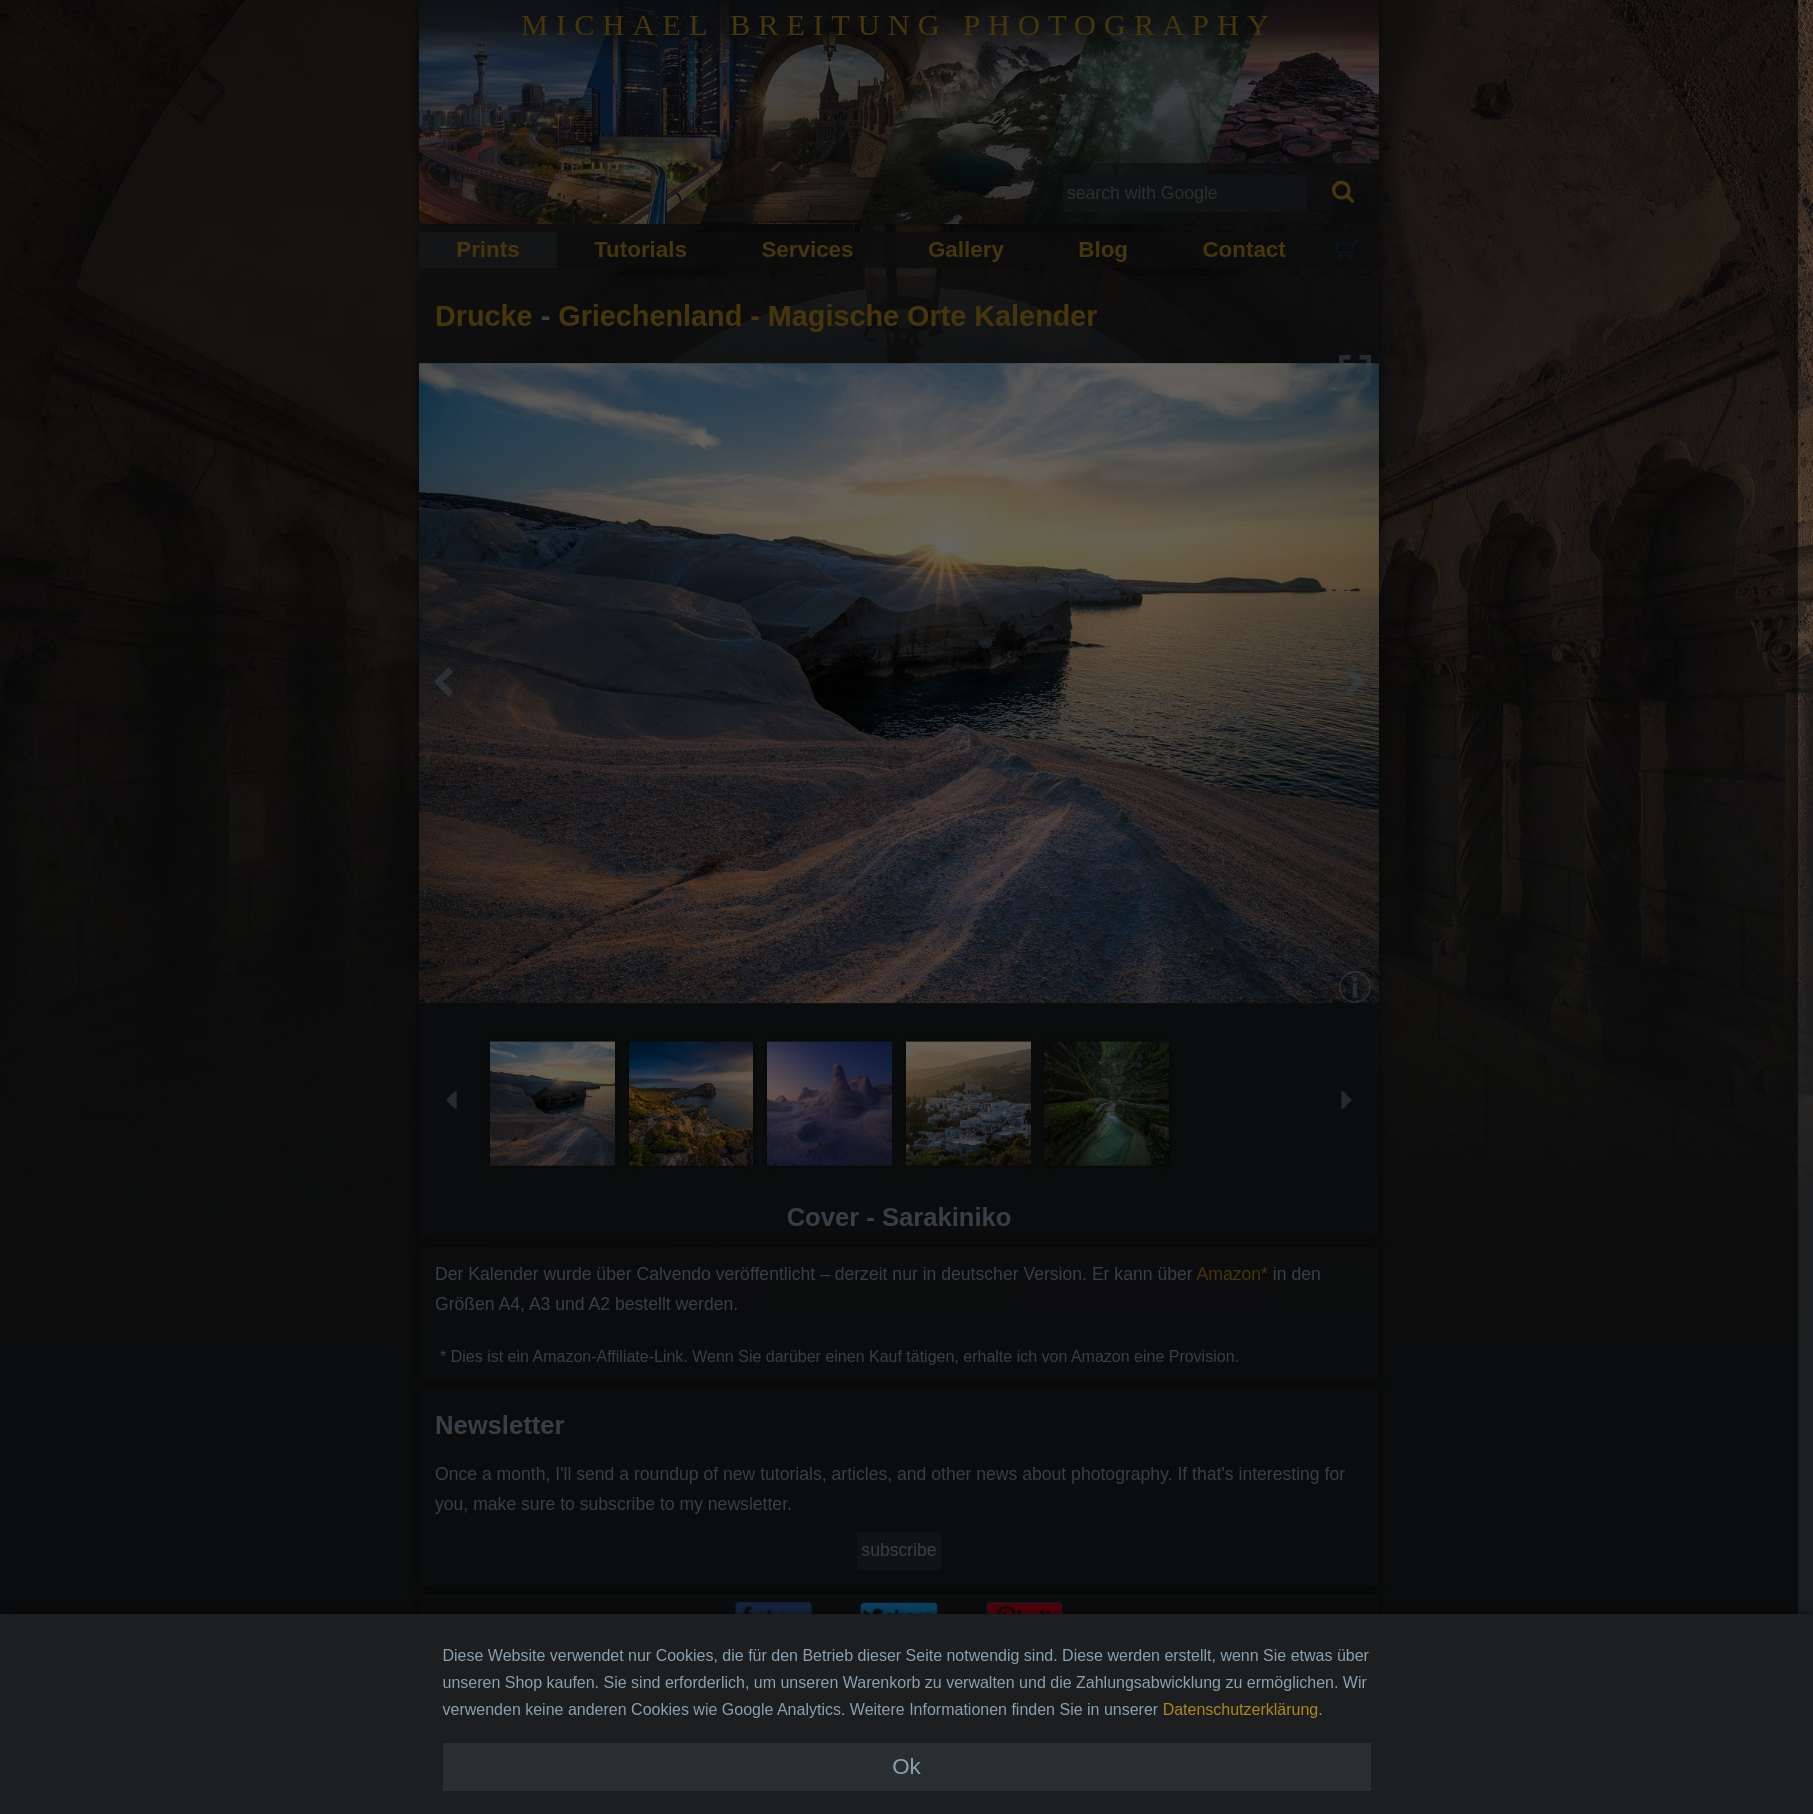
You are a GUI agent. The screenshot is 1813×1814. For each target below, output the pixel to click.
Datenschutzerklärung (1241, 1744)
